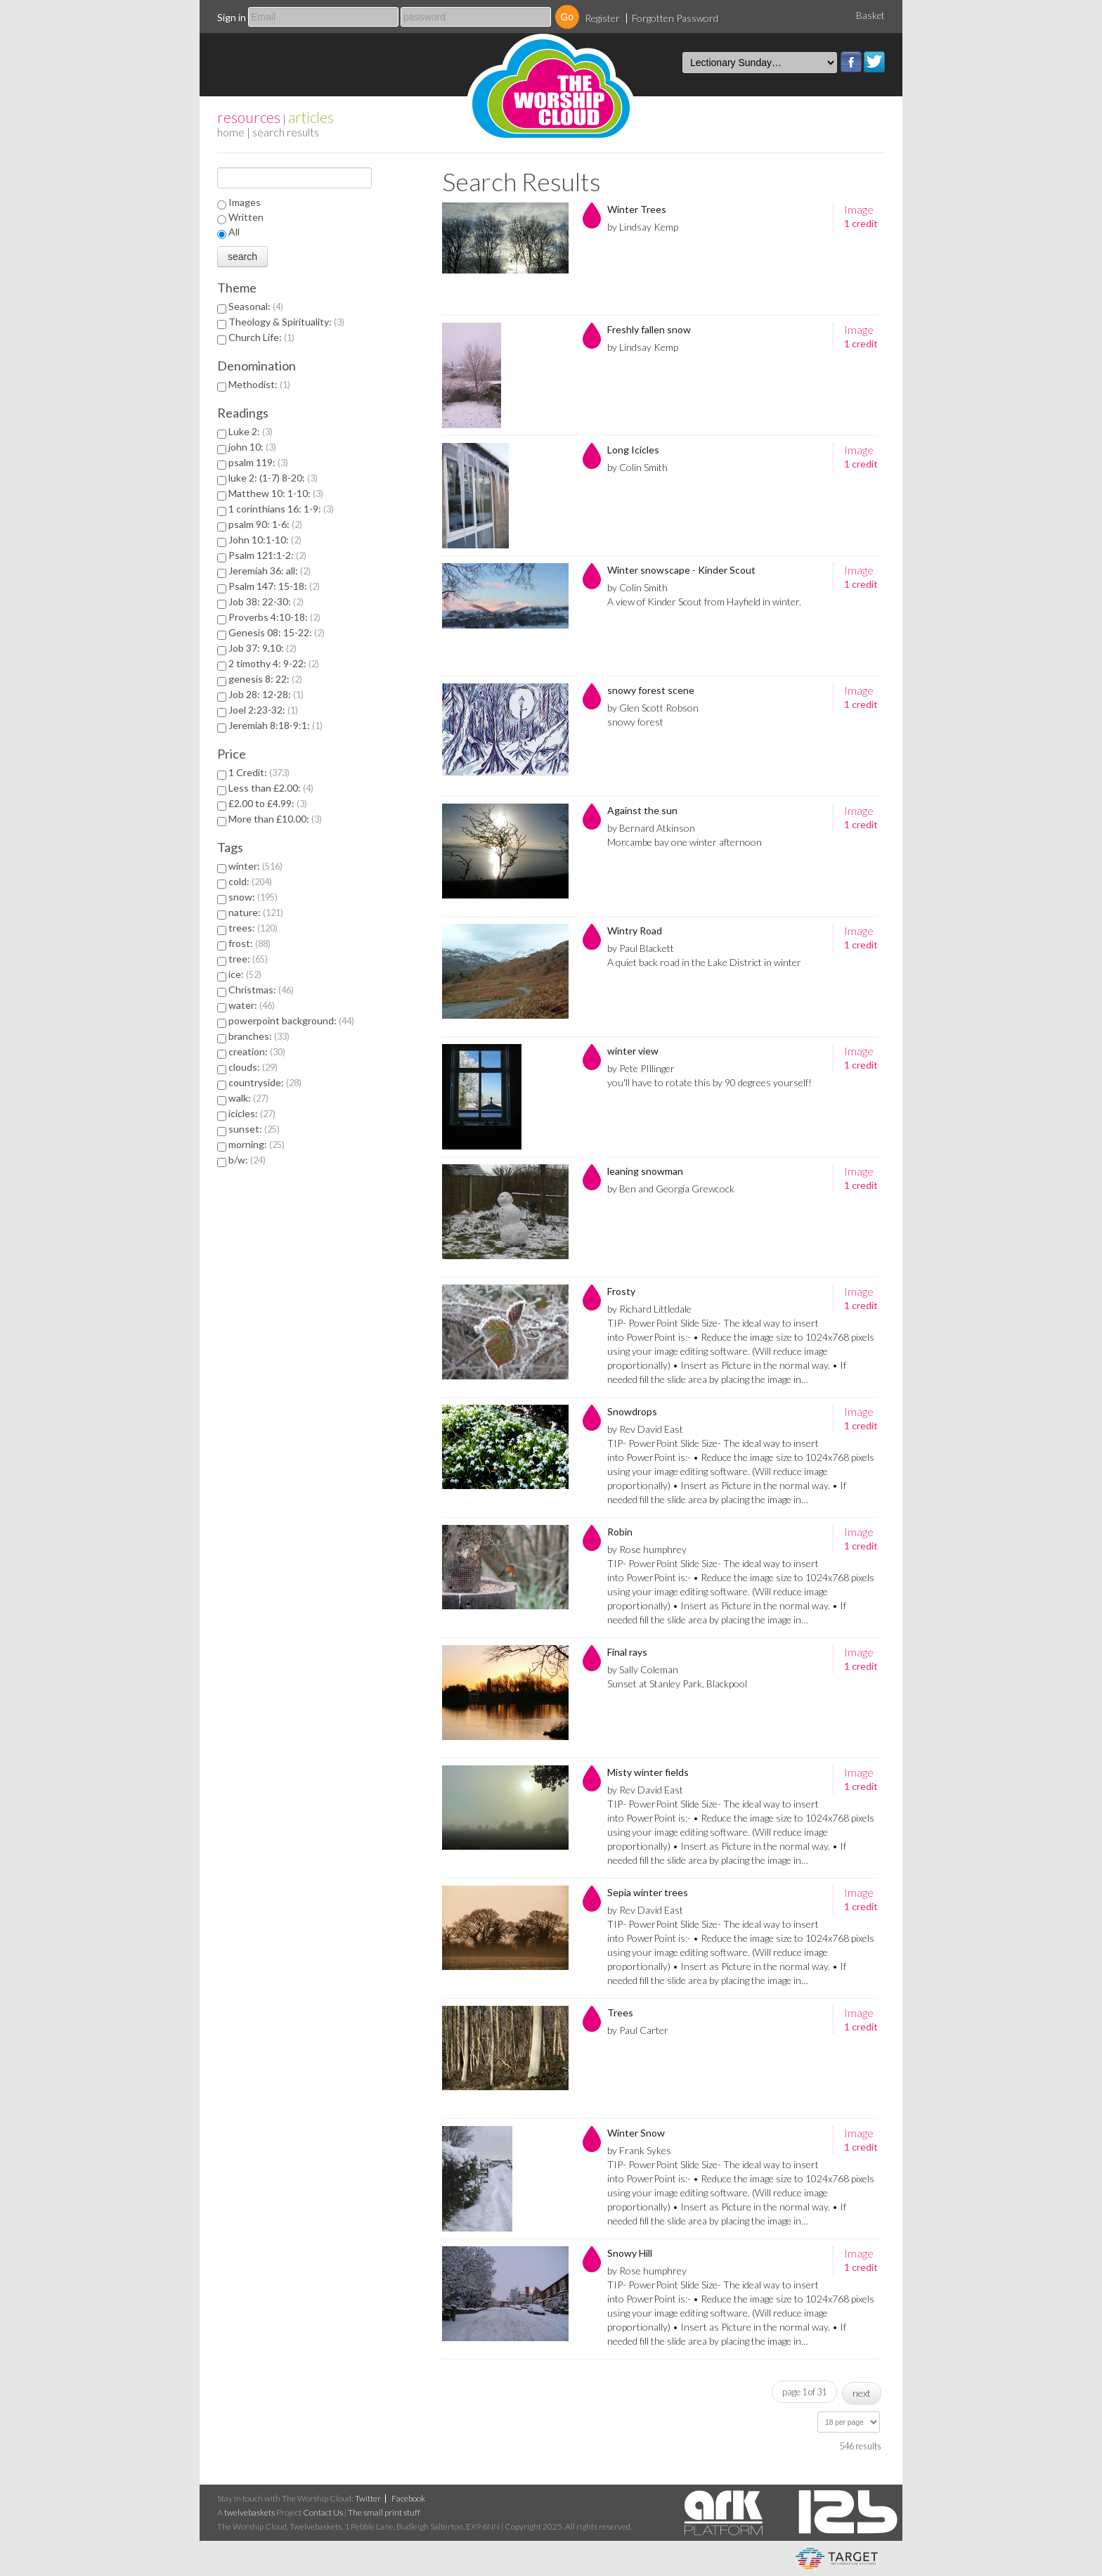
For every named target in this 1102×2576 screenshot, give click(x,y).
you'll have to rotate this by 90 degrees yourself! (709, 1082)
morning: (256, 1144)
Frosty (621, 1291)
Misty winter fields (648, 1772)
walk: (248, 1098)
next (862, 2393)
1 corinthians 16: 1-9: (281, 509)
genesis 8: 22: (265, 679)
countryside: (265, 1082)
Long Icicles (633, 450)
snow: (253, 897)
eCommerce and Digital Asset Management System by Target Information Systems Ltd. (837, 2558)
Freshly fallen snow (649, 329)
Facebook (851, 61)
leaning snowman (645, 1171)
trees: (253, 928)
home (231, 132)
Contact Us (323, 2512)
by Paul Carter (637, 2030)
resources (248, 117)
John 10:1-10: (265, 540)
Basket (870, 15)
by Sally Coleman (642, 1669)
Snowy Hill (629, 2253)
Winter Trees (636, 209)
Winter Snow (636, 2133)
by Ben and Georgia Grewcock (670, 1188)
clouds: (253, 1067)
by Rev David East (645, 1429)
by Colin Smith (637, 467)
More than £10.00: (275, 819)
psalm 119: (258, 462)
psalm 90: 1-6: (265, 524)
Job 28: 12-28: (266, 694)
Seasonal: (255, 306)
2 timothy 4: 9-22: (273, 663)
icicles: (252, 1113)
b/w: (247, 1160)
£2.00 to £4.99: (267, 803)
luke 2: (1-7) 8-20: (273, 478)
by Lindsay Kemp (642, 227)
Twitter (874, 61)
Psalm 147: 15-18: (274, 586)
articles (311, 117)
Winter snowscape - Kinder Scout (681, 570)
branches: (259, 1036)
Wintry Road (634, 930)
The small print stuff (384, 2512)
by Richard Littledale (649, 1309)
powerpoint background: (291, 1020)
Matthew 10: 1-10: (275, 493)
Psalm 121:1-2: (267, 555)
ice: (244, 974)
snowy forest (635, 722)
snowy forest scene (650, 690)
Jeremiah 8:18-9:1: (275, 725)
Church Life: (261, 337)
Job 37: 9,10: (262, 648)
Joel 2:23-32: (263, 710)
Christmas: (261, 990)
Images (244, 202)
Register (602, 18)
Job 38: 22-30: (266, 601)
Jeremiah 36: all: (269, 571)
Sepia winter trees (647, 1892)
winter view (633, 1051)
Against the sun (642, 810)
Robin (620, 1532)
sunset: (254, 1129)
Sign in (231, 17)
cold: (250, 881)
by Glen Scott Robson (653, 708)
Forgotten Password (675, 18)
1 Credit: (259, 772)
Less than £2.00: (270, 788)
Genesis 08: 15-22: (276, 632)
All (234, 232)
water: (251, 1005)
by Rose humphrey (647, 1549)
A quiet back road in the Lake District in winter (704, 962)
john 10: (252, 447)
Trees (620, 2012)
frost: (249, 943)
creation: (256, 1051)
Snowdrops (632, 1411)
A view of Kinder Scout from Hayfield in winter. (704, 601)
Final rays (627, 1652)
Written (246, 217)
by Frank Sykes (639, 2150)
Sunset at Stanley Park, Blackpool (677, 1683)
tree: (248, 959)
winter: (255, 866)
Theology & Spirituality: (286, 322)
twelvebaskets (249, 2512)
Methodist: (259, 384)
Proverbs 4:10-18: (274, 617)
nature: (255, 912)
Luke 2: (250, 431)
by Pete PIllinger (641, 1068)
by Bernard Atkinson (651, 828)
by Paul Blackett (640, 948)
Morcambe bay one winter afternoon (684, 842)
